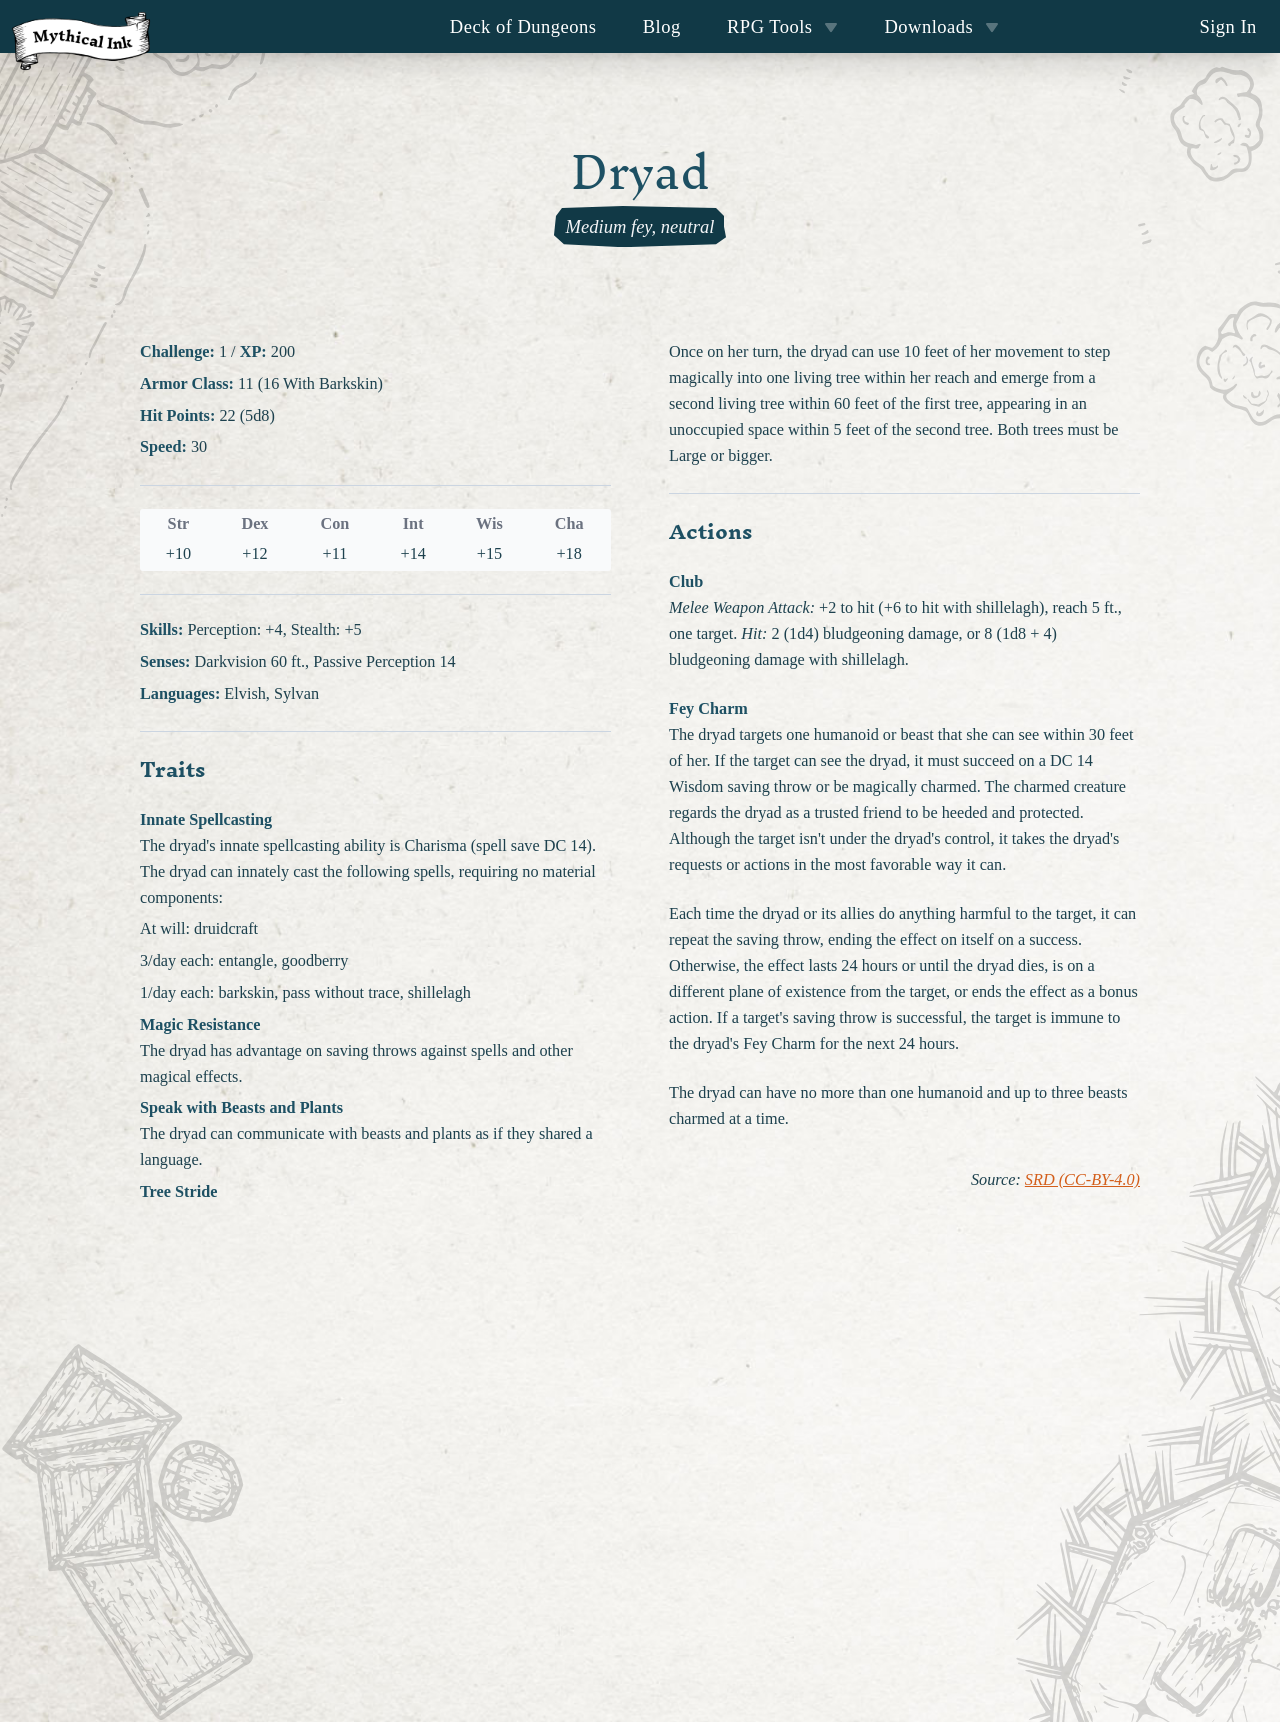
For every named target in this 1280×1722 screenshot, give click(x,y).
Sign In (1227, 26)
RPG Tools (782, 26)
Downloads (942, 26)
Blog (662, 26)
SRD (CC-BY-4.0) (1082, 1180)
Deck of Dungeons (523, 26)
